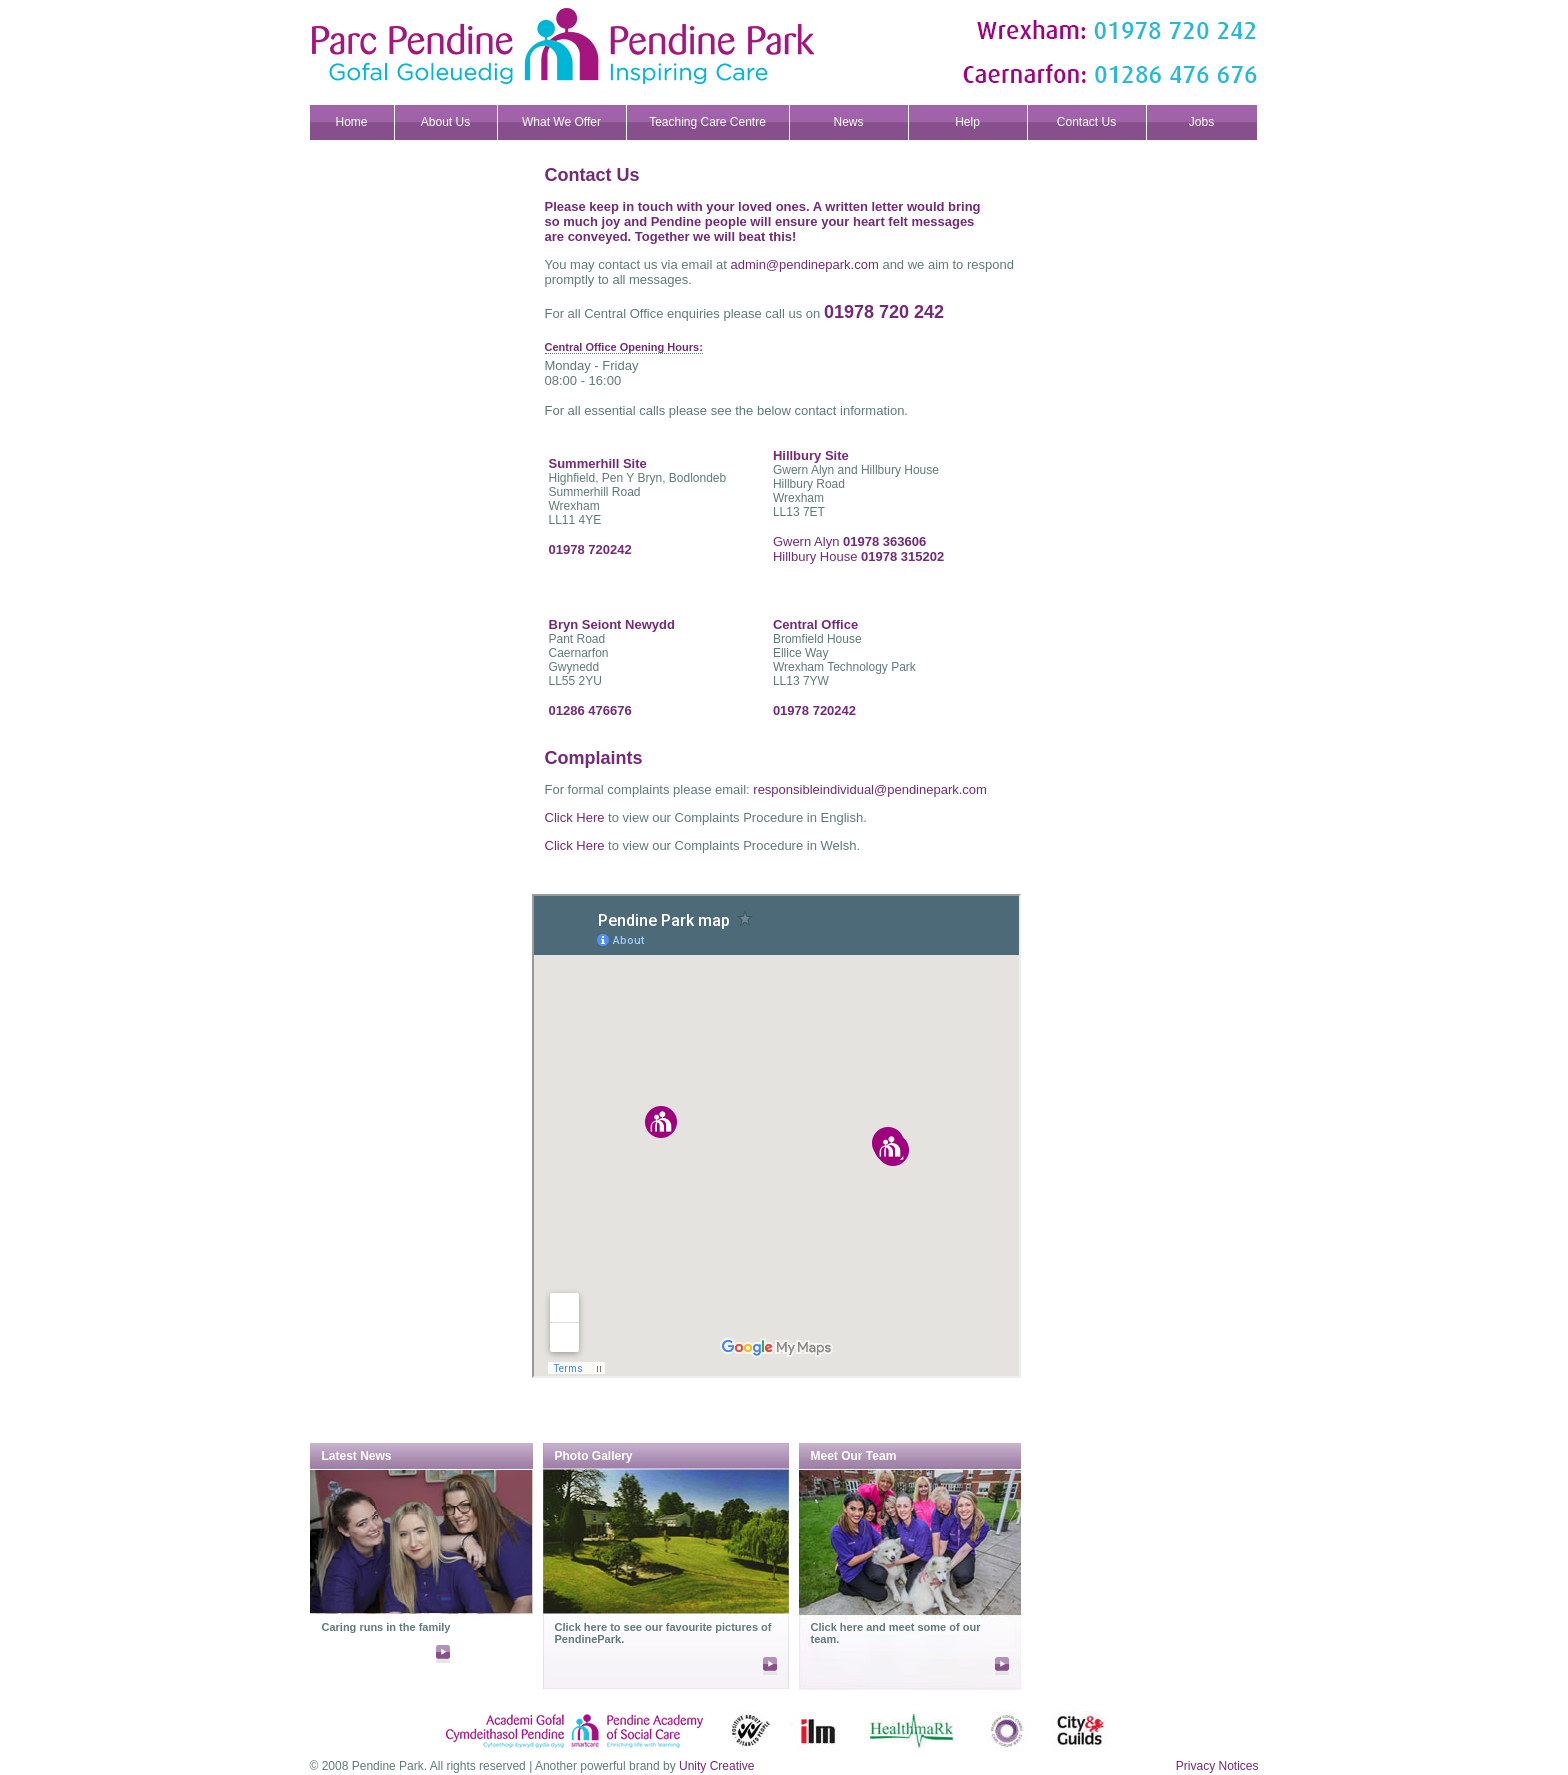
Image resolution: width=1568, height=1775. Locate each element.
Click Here (575, 817)
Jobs (1201, 122)
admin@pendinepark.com (804, 264)
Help (967, 122)
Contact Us (1086, 122)
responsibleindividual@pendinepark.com (870, 789)
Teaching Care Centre (707, 122)
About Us (445, 122)
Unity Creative (716, 1766)
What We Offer (561, 122)
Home (351, 122)
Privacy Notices (1217, 1766)
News (848, 122)
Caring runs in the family (386, 1627)
